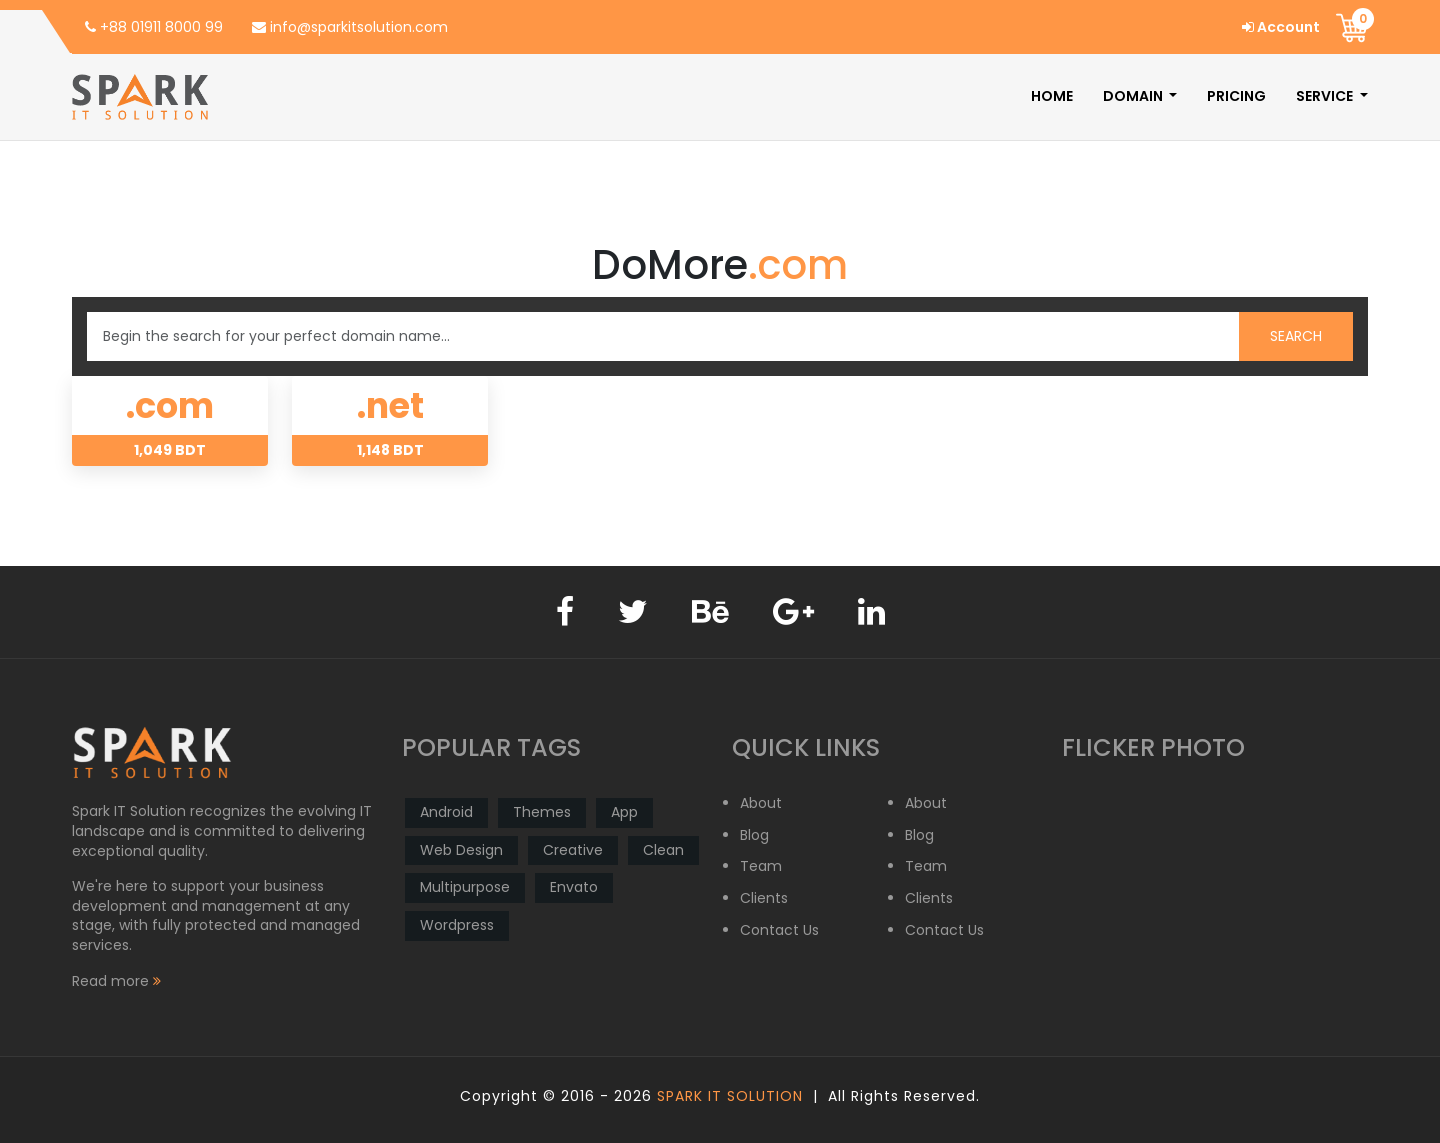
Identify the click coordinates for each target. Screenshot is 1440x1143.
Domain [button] (1134, 96)
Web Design (461, 850)
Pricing (1236, 96)
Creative (573, 850)
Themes (542, 812)
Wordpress (457, 925)
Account (1281, 27)
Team (761, 866)
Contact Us (779, 930)
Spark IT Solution (730, 1096)
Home (1052, 96)
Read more (116, 981)
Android (446, 812)
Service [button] (1326, 96)
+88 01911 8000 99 (154, 27)
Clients (764, 898)
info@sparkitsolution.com (350, 27)
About (761, 803)
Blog (754, 835)
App (624, 812)
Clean (663, 850)
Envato (574, 887)
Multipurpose (465, 887)
